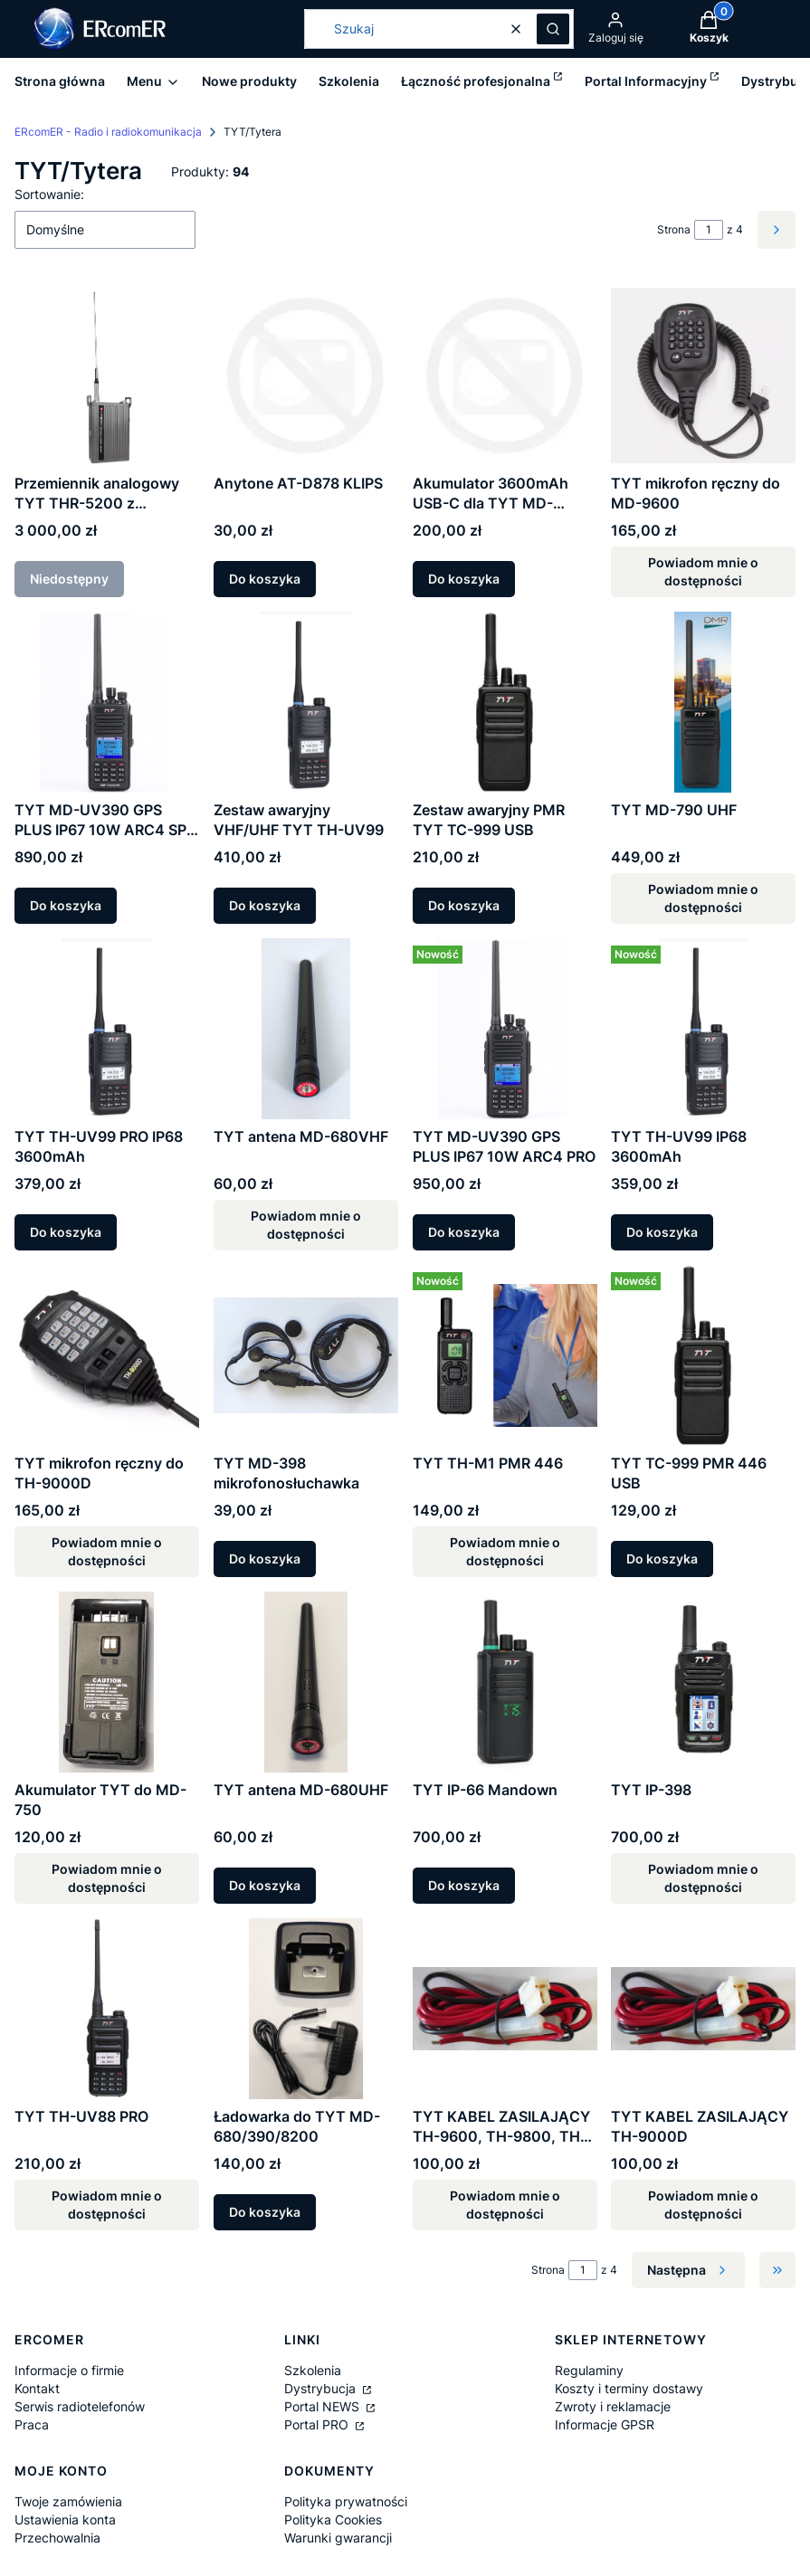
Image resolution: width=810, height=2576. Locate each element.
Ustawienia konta (65, 2519)
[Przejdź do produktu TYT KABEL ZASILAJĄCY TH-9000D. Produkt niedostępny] (703, 2008)
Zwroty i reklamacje (613, 2406)
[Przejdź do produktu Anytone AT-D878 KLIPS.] (306, 375)
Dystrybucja (321, 2388)
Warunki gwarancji (338, 2537)
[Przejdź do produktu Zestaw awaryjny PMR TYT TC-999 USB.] (505, 702)
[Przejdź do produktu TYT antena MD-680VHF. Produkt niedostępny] (306, 1028)
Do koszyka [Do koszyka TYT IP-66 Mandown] (464, 1885)
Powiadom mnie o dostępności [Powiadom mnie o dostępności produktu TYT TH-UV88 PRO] (107, 2204)
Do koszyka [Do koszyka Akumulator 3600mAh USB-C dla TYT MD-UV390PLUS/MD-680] (464, 578)
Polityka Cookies (333, 2519)
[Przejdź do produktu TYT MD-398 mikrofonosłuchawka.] (306, 1355)
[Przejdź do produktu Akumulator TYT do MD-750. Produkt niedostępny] (106, 1682)
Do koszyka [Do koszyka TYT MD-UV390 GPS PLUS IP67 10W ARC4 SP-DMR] (65, 905)
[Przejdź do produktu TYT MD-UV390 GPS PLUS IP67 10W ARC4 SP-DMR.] (106, 702)
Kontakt (37, 2388)
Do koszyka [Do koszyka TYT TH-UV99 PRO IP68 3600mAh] (65, 1232)
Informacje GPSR (604, 2424)
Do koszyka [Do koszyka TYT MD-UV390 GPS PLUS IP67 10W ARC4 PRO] (464, 1232)
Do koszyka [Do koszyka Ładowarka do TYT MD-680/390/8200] (264, 2212)
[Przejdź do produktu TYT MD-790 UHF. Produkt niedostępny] (703, 702)
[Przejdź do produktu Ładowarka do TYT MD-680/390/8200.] (306, 2008)
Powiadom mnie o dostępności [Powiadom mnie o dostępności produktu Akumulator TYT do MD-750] (107, 1878)
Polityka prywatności (345, 2501)
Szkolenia (312, 2370)
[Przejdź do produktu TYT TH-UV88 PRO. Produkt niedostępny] (106, 2008)
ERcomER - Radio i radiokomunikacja (108, 131)
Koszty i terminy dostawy (629, 2388)
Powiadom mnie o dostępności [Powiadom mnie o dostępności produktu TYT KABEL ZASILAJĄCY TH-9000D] (703, 2204)
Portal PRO (318, 2424)
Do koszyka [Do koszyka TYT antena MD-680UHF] (264, 1885)
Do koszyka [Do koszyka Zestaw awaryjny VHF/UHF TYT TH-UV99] (264, 905)
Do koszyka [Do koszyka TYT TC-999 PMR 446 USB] (662, 1558)
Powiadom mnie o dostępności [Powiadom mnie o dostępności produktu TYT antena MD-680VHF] (306, 1224)
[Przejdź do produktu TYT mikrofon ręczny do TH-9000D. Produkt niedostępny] (106, 1355)
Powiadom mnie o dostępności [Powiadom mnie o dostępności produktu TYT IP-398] (703, 1878)
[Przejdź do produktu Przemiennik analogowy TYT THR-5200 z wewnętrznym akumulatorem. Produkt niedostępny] (106, 375)
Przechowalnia (57, 2537)
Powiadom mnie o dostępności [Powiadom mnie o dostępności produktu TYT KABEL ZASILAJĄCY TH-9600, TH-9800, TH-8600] (504, 2204)
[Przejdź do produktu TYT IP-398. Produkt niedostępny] (703, 1682)
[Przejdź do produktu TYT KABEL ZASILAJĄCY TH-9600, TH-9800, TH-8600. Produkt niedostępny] (505, 2008)
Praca (31, 2424)
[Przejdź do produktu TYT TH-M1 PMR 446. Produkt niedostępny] (505, 1355)
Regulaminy (589, 2370)
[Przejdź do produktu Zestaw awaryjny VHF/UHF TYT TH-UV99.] (306, 702)
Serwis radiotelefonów (79, 2406)
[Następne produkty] (688, 2270)
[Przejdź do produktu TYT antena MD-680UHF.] (306, 1682)
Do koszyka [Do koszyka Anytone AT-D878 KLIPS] (264, 578)
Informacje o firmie (69, 2370)
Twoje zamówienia (68, 2501)
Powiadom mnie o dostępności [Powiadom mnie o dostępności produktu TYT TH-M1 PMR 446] (504, 1551)
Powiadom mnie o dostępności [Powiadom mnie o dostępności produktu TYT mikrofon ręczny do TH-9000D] (107, 1551)
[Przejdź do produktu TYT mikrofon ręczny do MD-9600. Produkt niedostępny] (703, 375)
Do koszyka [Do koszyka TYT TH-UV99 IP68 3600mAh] (662, 1232)
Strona (674, 229)
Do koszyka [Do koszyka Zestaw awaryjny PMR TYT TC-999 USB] (464, 905)
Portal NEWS (323, 2406)
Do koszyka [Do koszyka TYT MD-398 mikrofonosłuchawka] (264, 1558)
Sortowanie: (49, 194)
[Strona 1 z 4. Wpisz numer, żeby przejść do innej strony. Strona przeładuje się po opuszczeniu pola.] (708, 230)
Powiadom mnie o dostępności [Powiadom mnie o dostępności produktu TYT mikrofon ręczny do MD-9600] (703, 571)
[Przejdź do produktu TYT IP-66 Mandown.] (505, 1682)
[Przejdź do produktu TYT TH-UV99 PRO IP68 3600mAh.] (106, 1028)
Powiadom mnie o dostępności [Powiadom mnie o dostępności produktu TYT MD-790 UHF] (703, 898)
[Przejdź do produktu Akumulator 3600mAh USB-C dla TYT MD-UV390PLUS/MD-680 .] (505, 375)
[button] (553, 29)
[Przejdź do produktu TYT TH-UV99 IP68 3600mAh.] (703, 1028)
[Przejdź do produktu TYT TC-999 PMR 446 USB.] (703, 1355)
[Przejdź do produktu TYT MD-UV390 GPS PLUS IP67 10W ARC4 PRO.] (505, 1028)
